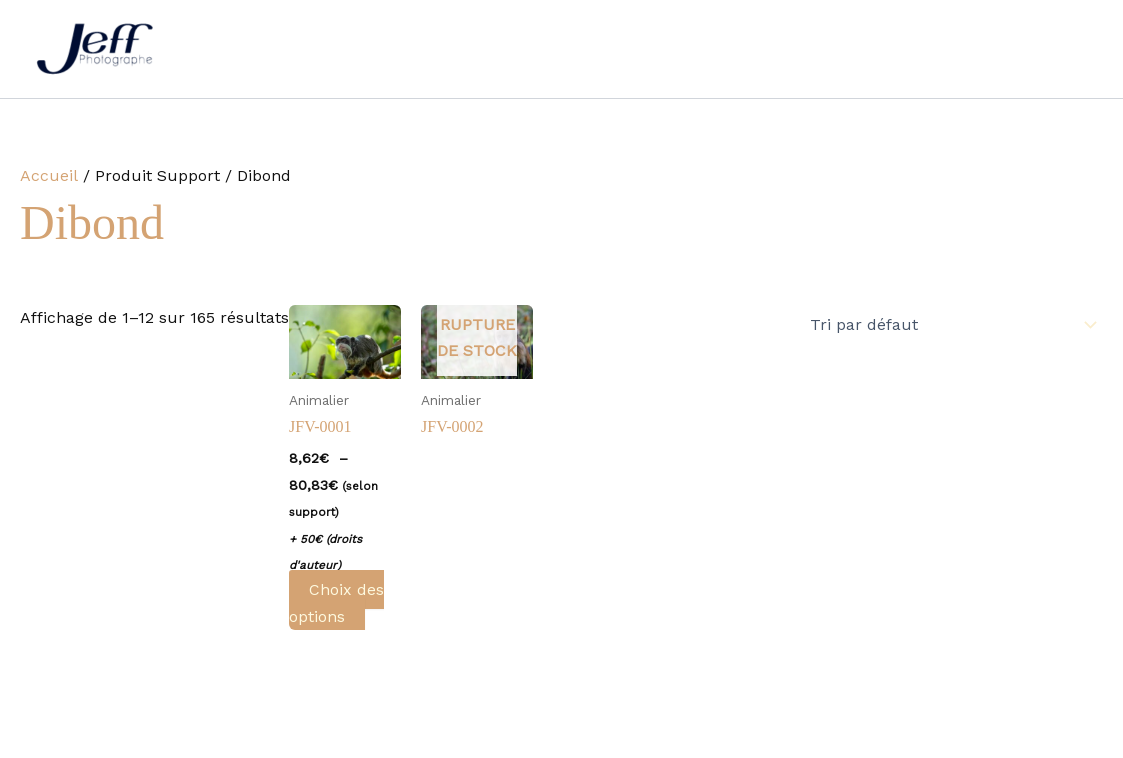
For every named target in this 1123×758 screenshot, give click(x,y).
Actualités (773, 48)
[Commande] (950, 325)
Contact (874, 48)
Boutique (971, 48)
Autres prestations (534, 49)
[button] (606, 49)
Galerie (675, 48)
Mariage (390, 48)
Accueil (299, 48)
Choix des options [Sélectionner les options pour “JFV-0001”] (336, 602)
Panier (1062, 48)
